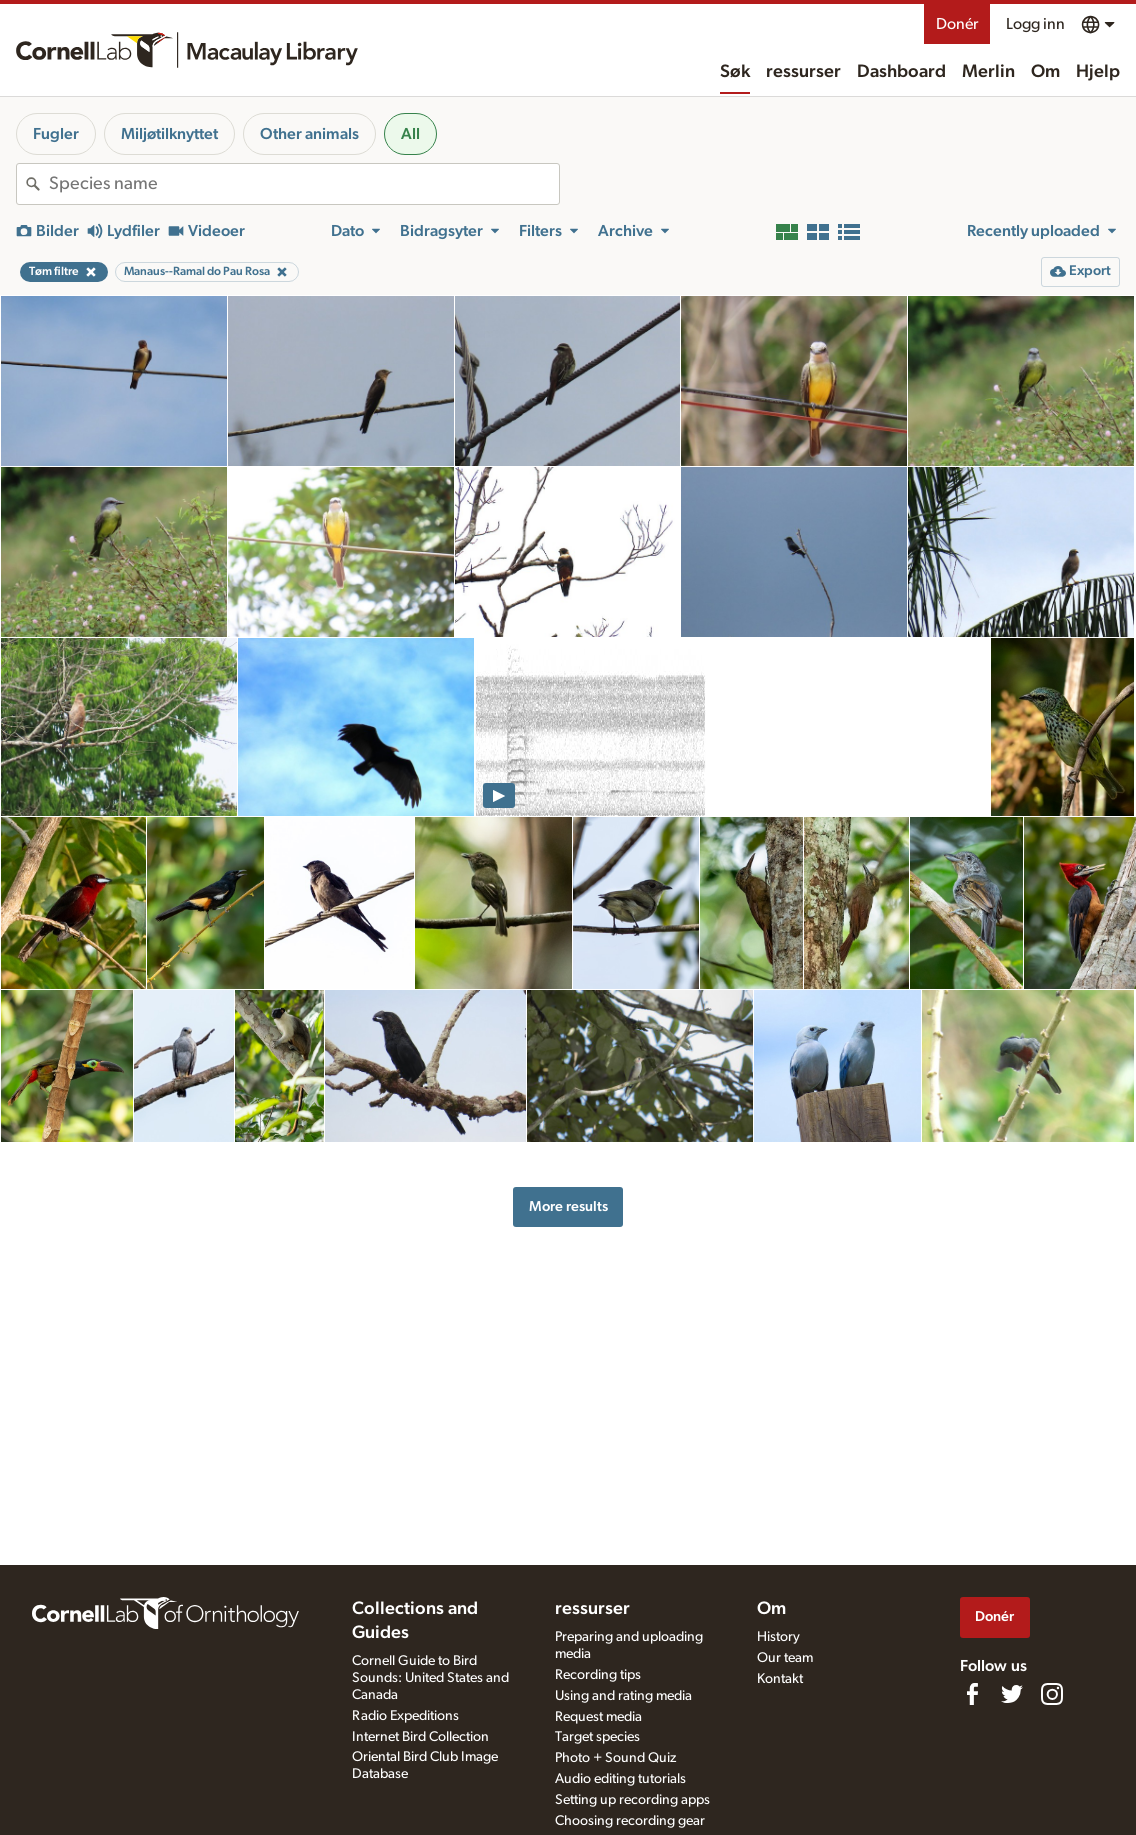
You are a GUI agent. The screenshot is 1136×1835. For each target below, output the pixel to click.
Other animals (309, 134)
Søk (735, 72)
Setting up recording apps (632, 1800)
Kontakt (780, 1679)
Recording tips (598, 1675)
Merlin (988, 72)
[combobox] (304, 184)
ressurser (803, 72)
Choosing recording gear (630, 1821)
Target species (597, 1737)
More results (568, 1206)
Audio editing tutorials (620, 1779)
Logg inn (1035, 24)
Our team (785, 1658)
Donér (957, 24)
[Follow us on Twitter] (1012, 1694)
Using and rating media (623, 1696)
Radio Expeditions (405, 1716)
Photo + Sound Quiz (615, 1758)
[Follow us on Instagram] (1052, 1694)
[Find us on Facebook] (972, 1694)
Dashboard (901, 72)
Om (1045, 72)
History (778, 1637)
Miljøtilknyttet (169, 134)
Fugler (56, 134)
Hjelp (1098, 72)
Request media (598, 1717)
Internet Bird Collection (420, 1737)
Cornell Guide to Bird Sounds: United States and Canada (430, 1678)
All (410, 134)
